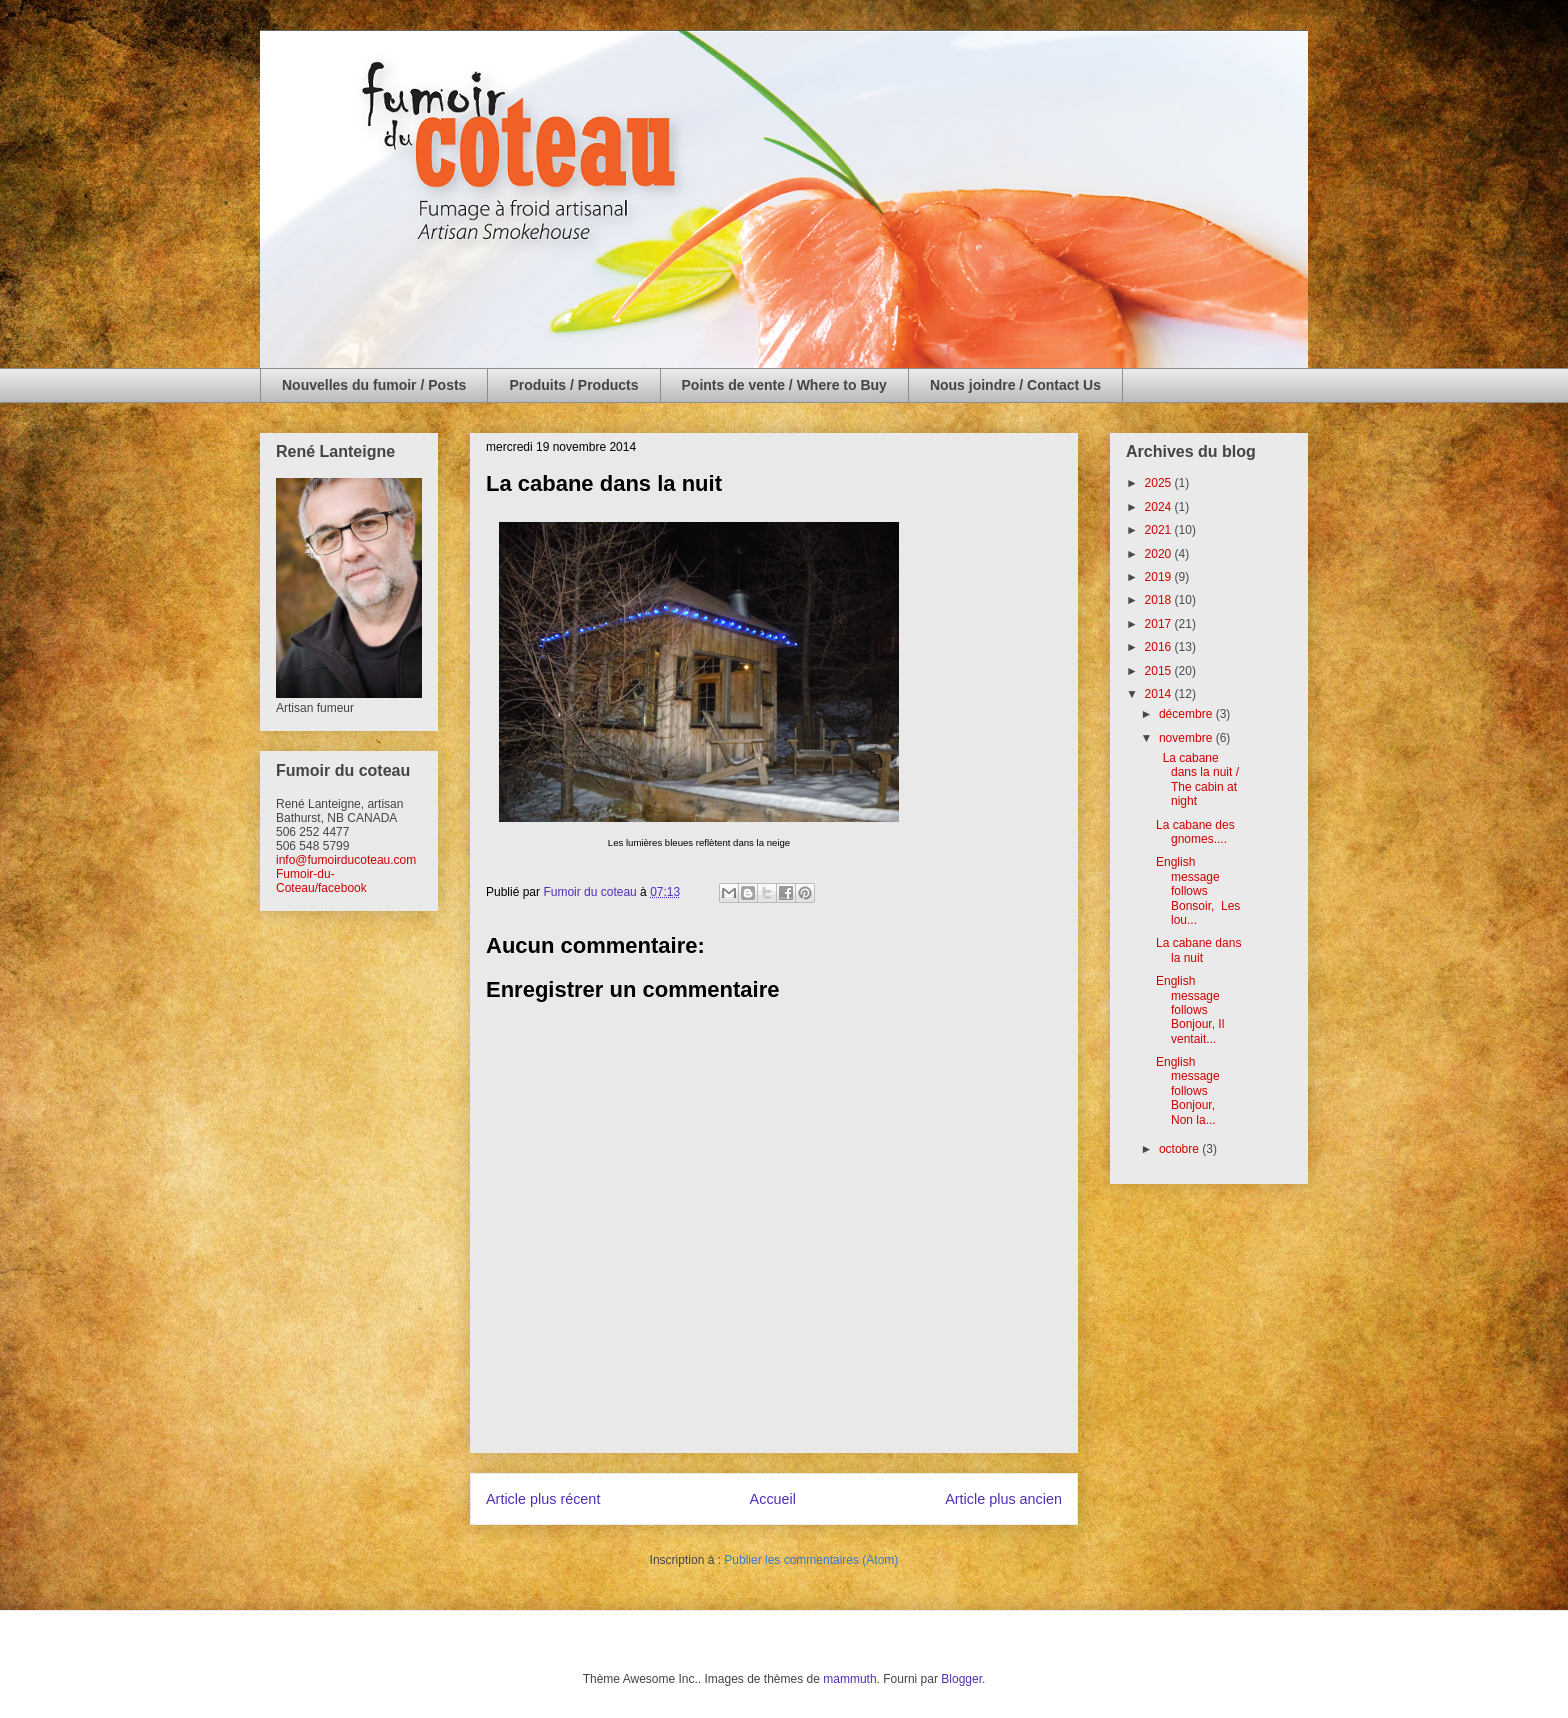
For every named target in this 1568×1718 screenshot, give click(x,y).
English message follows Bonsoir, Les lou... (1198, 891)
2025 (1160, 483)
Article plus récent (543, 1499)
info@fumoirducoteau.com (346, 860)
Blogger (961, 1679)
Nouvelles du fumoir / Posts (374, 385)
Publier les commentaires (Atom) (811, 1560)
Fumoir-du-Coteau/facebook (321, 881)
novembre (1187, 738)
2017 (1160, 624)
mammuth (849, 1679)
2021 (1160, 530)
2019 (1160, 577)
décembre (1187, 714)
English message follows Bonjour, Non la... (1189, 1091)
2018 (1160, 600)
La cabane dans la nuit (1198, 950)
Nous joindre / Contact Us (1015, 385)
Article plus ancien (1003, 1499)
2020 (1160, 554)
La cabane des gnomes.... (1195, 832)
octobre (1180, 1149)
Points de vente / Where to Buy (784, 385)
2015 (1160, 671)
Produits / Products (573, 385)
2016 (1160, 647)
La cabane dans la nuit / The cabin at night (1197, 779)
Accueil (773, 1499)
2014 (1160, 694)
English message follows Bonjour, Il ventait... (1190, 1010)
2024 (1160, 507)
